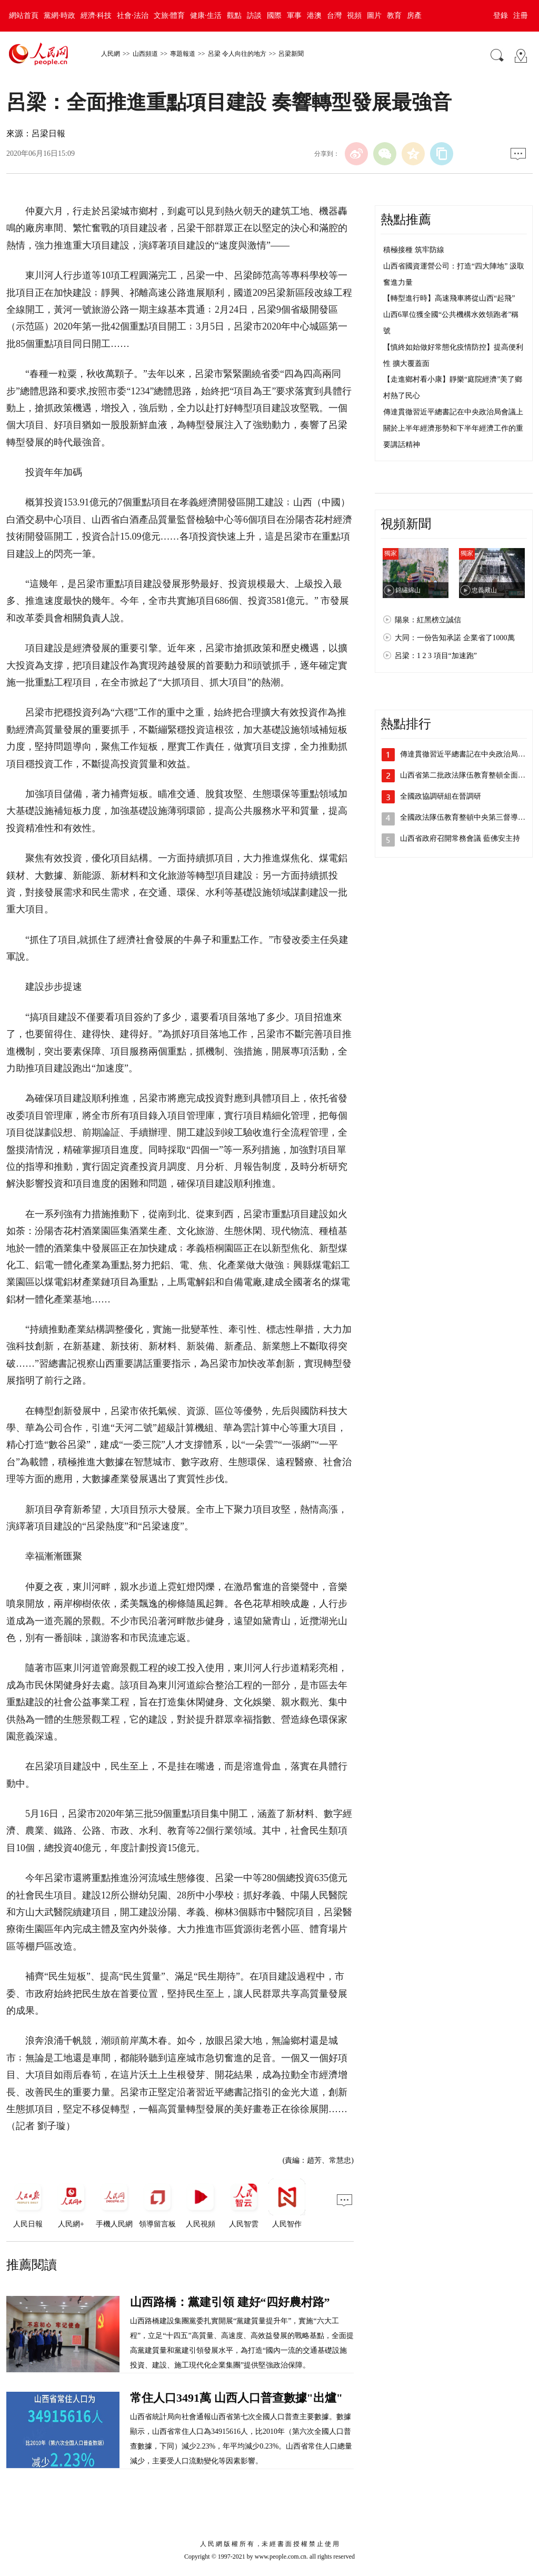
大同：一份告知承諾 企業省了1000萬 (455, 638)
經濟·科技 (96, 15)
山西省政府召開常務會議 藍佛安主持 (460, 838)
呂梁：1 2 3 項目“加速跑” (436, 656)
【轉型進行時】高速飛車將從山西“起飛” (449, 298)
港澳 (314, 15)
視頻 (354, 15)
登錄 (500, 15)
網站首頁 (23, 15)
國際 (274, 15)
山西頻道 (145, 53)
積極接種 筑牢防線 (413, 250)
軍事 (294, 15)
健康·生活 (206, 15)
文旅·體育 (169, 15)
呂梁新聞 (291, 53)
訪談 (254, 15)
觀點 (234, 15)
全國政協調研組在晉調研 (440, 796)
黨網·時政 (59, 15)
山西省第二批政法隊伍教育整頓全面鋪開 (466, 775)
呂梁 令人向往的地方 (237, 53)
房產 (414, 15)
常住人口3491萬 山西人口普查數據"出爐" (236, 2397)
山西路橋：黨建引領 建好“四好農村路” (230, 2302)
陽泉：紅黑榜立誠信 (428, 620)
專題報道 (182, 53)
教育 (394, 15)
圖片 (374, 15)
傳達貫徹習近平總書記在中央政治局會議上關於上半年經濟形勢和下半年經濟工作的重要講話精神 (453, 428)
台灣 (334, 15)
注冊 (520, 15)
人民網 (110, 53)
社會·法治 (132, 15)
